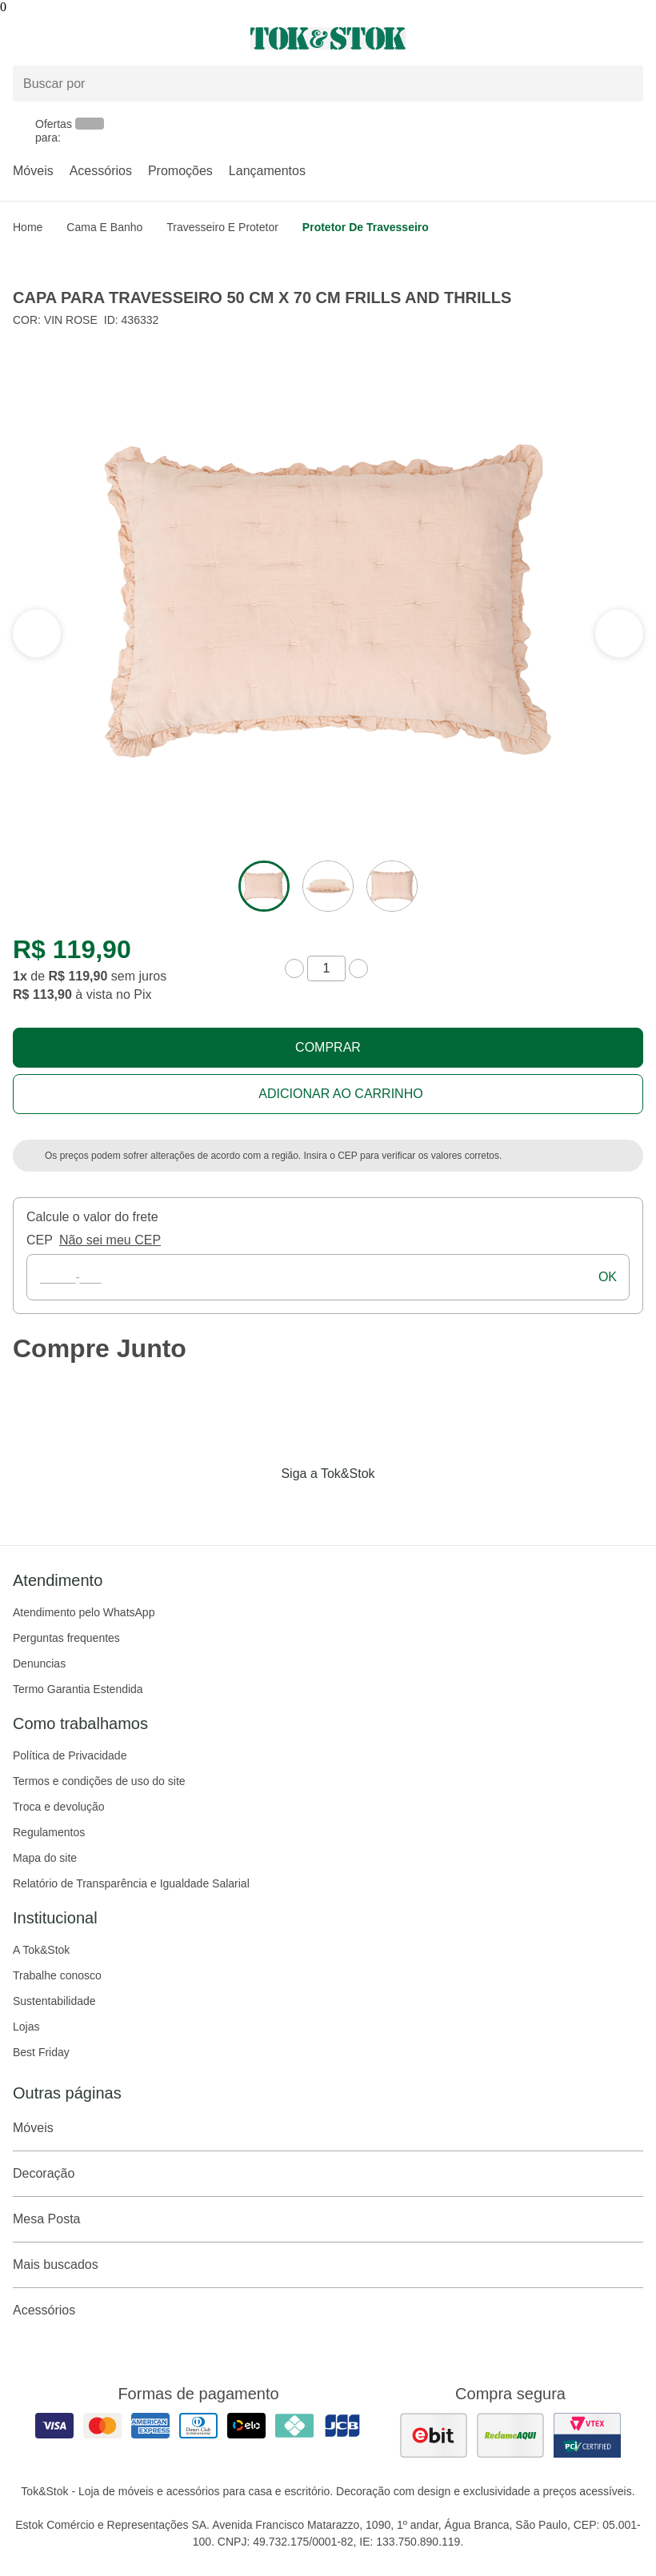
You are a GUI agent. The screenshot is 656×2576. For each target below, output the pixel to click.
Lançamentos (267, 171)
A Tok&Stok (41, 1949)
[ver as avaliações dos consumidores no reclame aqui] (510, 2435)
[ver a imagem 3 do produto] (392, 886)
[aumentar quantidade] (358, 968)
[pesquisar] (624, 83)
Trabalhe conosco (57, 1975)
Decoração (328, 2173)
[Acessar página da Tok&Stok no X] (395, 1507)
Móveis (33, 171)
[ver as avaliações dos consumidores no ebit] (433, 2435)
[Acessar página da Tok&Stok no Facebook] (261, 1507)
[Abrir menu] (109, 38)
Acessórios (101, 171)
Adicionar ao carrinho (340, 1093)
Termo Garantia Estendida (78, 1689)
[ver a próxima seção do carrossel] (37, 633)
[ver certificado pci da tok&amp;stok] (587, 2435)
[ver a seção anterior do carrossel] (619, 633)
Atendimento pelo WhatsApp (83, 1612)
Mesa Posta (328, 2219)
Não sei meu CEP (110, 1240)
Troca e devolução (59, 1806)
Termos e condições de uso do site (99, 1781)
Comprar (328, 1047)
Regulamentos (49, 1832)
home (27, 227)
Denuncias (39, 1663)
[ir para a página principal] (327, 38)
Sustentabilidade (54, 2001)
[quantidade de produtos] (326, 968)
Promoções (180, 171)
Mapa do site (45, 1857)
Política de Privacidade (69, 1755)
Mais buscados (328, 2264)
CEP (39, 1240)
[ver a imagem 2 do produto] (328, 886)
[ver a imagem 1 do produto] (264, 886)
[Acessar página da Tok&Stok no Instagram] (305, 1507)
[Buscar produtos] (328, 84)
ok (607, 1277)
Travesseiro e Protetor (222, 227)
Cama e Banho (104, 227)
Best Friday (41, 2052)
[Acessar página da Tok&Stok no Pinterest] (350, 1507)
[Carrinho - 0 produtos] (633, 38)
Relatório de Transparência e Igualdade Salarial (131, 1883)
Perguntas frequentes (66, 1637)
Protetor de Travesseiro (365, 227)
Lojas (26, 2026)
